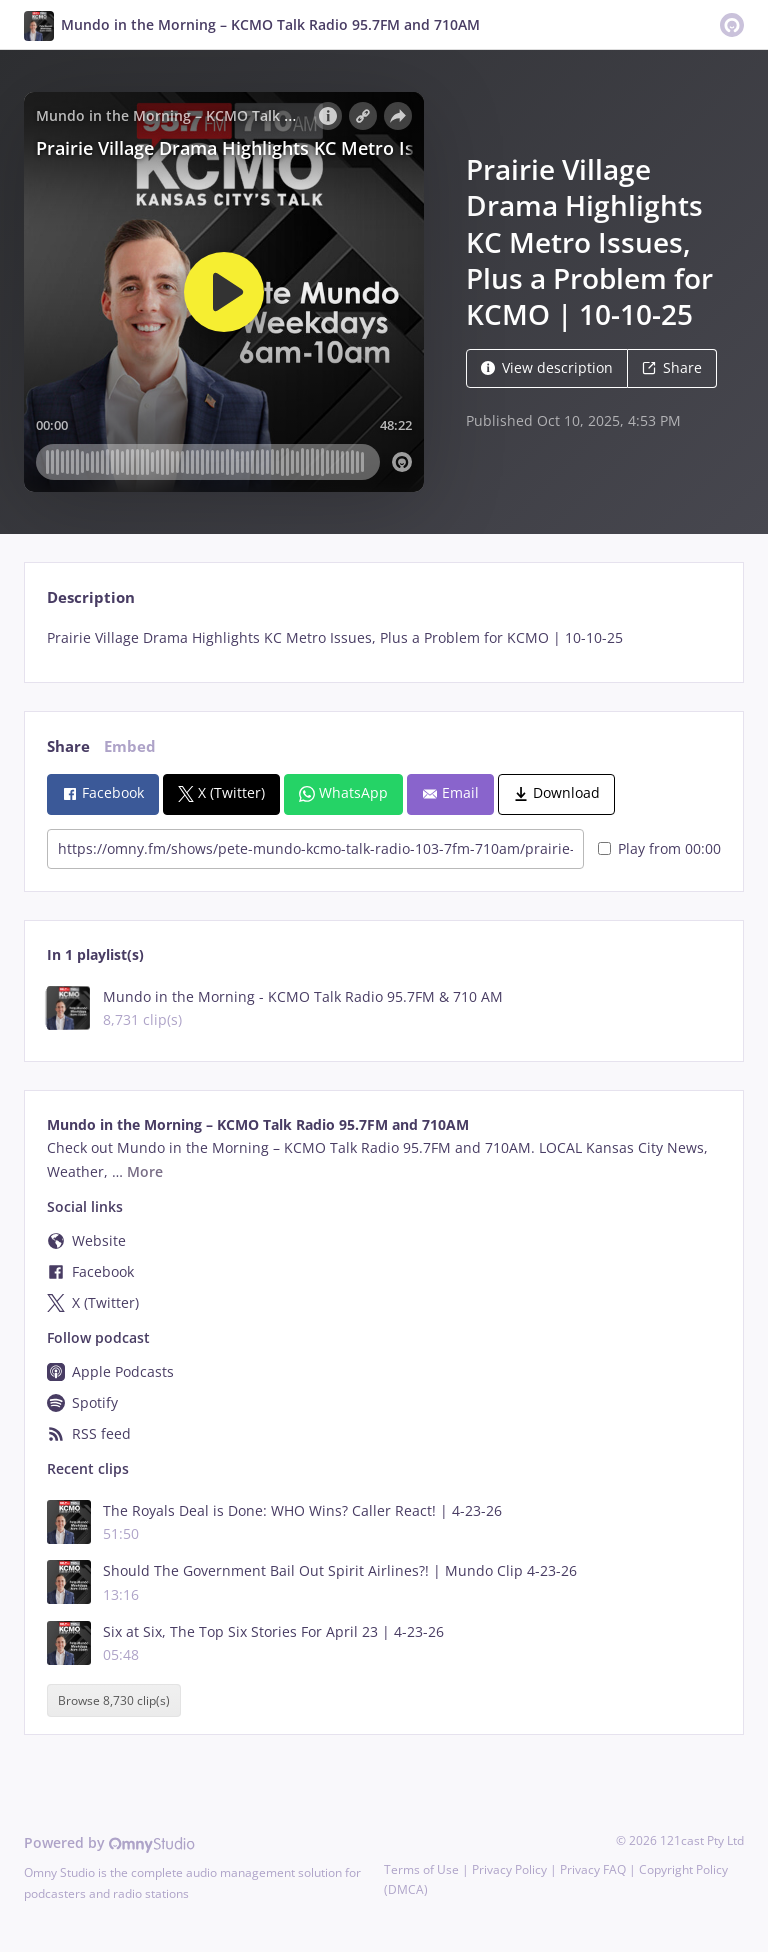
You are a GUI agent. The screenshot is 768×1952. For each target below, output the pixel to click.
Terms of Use (421, 1869)
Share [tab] (68, 746)
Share (672, 367)
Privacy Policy (509, 1869)
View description (547, 367)
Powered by (109, 1842)
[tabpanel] (383, 638)
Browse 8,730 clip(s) (114, 1700)
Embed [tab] (130, 746)
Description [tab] (91, 597)
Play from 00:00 (659, 848)
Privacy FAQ (593, 1869)
